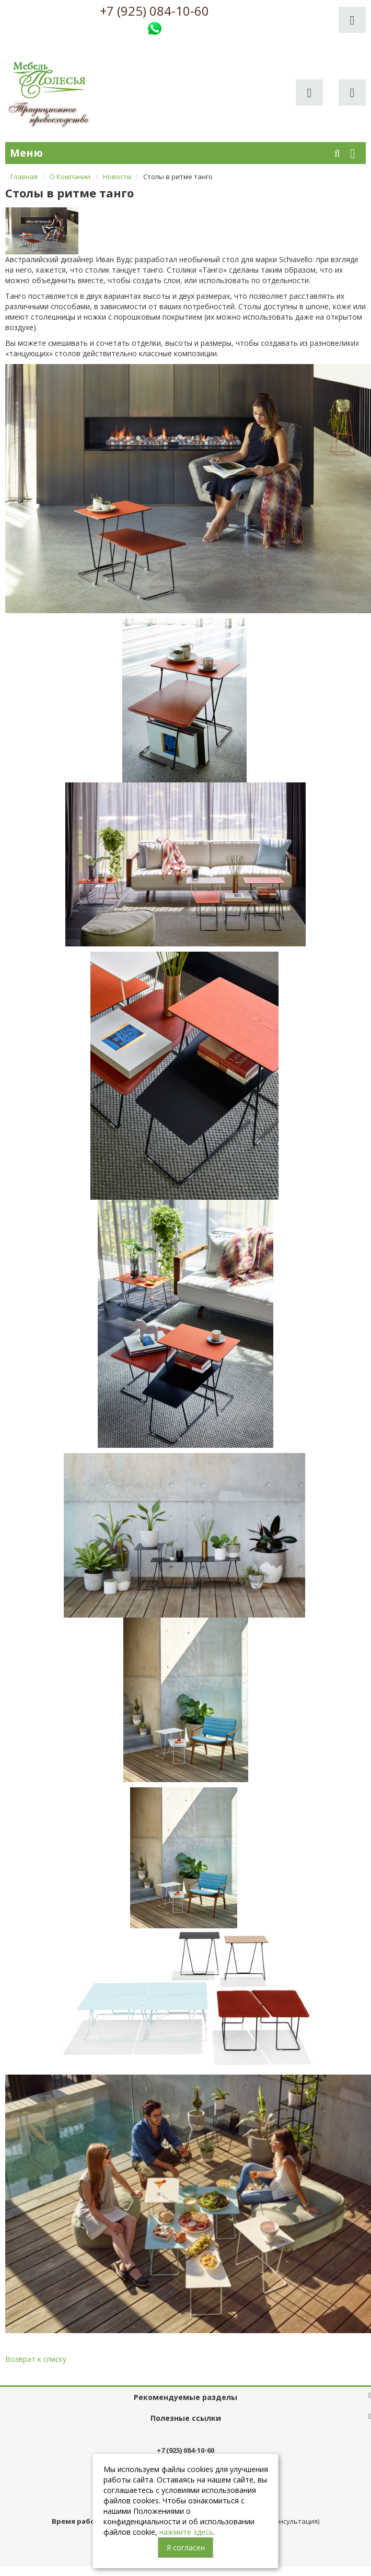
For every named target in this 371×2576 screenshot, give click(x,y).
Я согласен (186, 2547)
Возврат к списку (35, 2359)
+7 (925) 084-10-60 (154, 11)
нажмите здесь (186, 2532)
